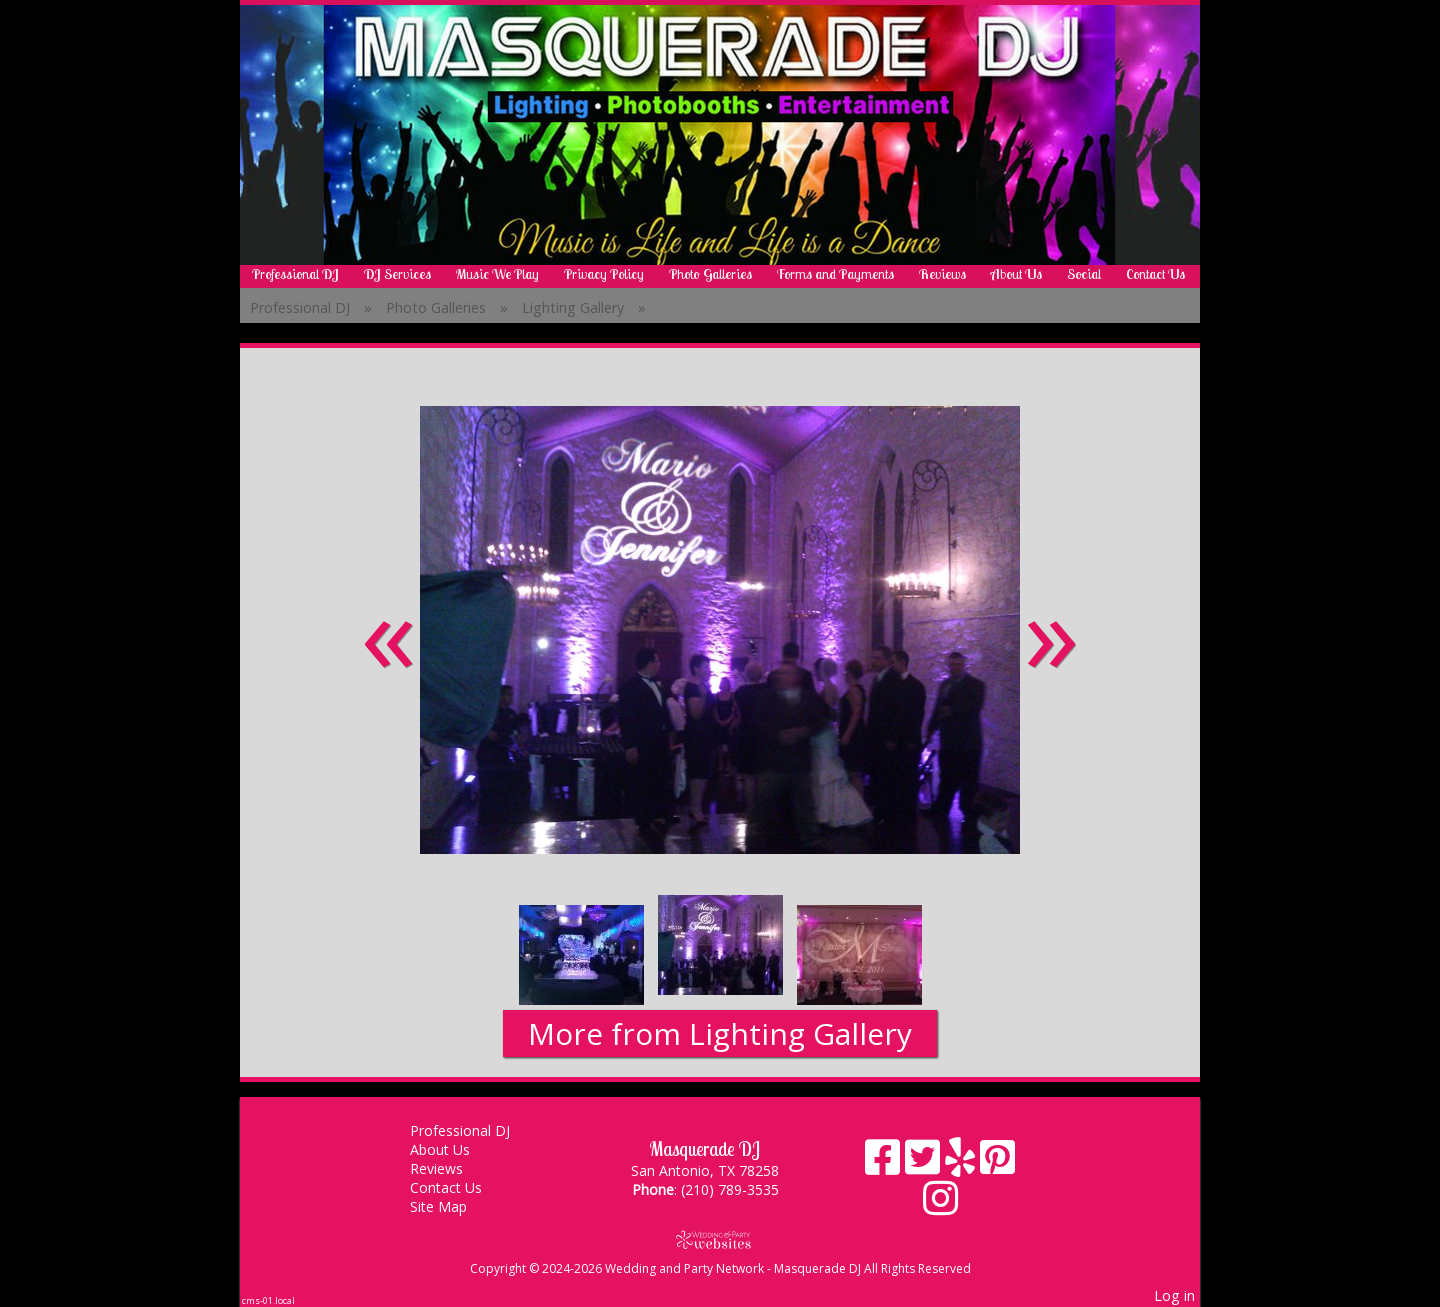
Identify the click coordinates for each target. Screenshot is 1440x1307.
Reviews (942, 274)
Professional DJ (295, 274)
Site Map (453, 1206)
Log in (1174, 1295)
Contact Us (1155, 274)
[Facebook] (885, 1164)
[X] (925, 1164)
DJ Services (397, 274)
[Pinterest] (997, 1164)
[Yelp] (962, 1164)
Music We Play (497, 274)
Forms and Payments (835, 274)
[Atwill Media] (720, 1239)
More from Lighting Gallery (720, 1033)
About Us (1016, 274)
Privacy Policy (604, 274)
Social (1084, 274)
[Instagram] (940, 1205)
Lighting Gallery (573, 307)
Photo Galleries (710, 274)
